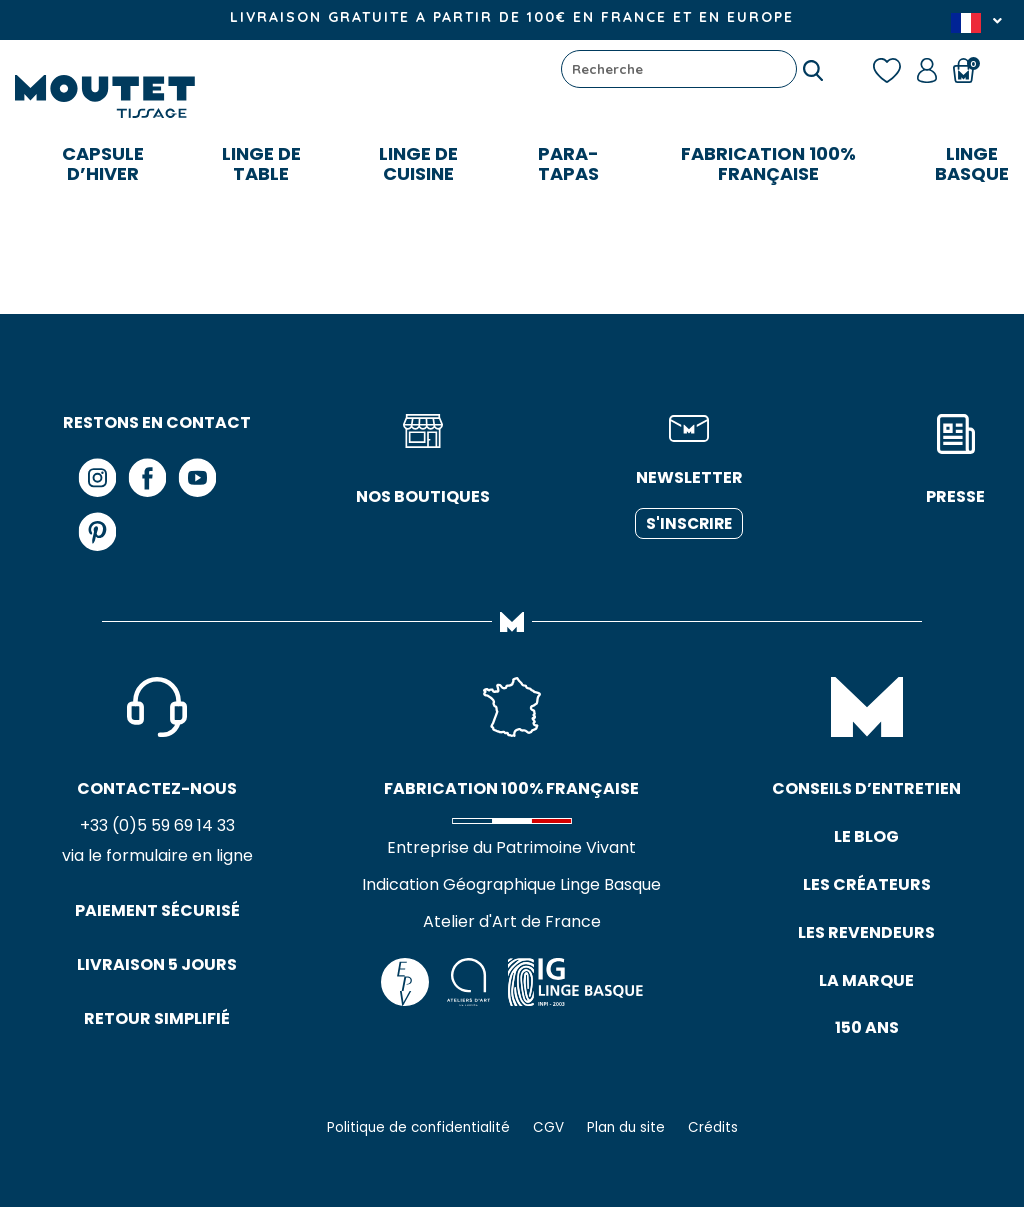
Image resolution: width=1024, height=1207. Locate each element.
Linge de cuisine (418, 163)
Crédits (713, 1127)
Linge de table (261, 163)
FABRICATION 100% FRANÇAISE (768, 163)
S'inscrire (689, 523)
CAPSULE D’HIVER (103, 163)
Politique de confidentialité (418, 1127)
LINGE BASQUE (972, 163)
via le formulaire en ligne (157, 855)
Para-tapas (568, 163)
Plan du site (626, 1127)
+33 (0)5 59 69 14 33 (157, 825)
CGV (548, 1127)
